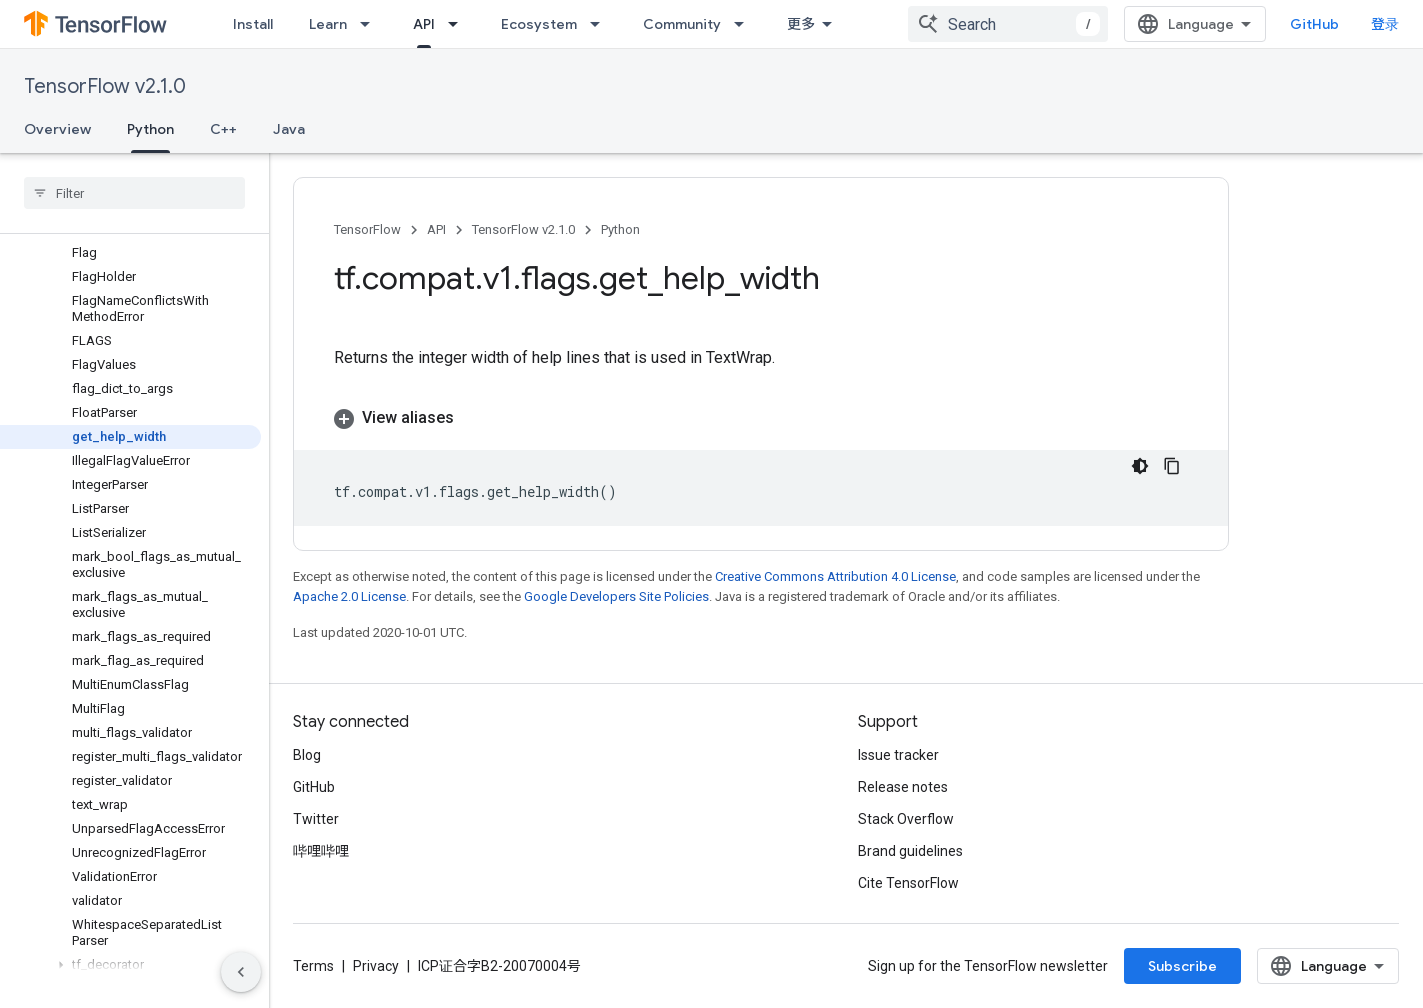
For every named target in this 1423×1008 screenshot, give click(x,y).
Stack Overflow (906, 819)
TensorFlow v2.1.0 (105, 86)
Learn (328, 24)
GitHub (1314, 24)
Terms (313, 966)
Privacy (376, 966)
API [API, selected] (424, 24)
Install (253, 24)
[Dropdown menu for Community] (745, 24)
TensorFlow (367, 229)
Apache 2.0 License (349, 596)
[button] (130, 965)
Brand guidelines (910, 851)
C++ (223, 129)
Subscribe (1182, 966)
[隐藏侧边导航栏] (241, 972)
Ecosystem (539, 24)
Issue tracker (898, 755)
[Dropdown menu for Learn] (371, 24)
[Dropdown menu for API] (459, 24)
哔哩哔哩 (321, 851)
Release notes (903, 787)
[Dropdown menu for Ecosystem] (601, 24)
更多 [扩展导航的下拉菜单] (801, 24)
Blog (307, 755)
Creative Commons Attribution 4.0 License (835, 576)
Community (682, 24)
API (436, 229)
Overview (57, 129)
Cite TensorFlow (908, 883)
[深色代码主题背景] (1140, 466)
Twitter (316, 819)
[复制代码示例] (1172, 466)
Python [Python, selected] (150, 129)
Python (620, 229)
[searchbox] (134, 193)
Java (289, 129)
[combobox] (1008, 24)
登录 (1385, 24)
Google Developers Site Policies (616, 596)
